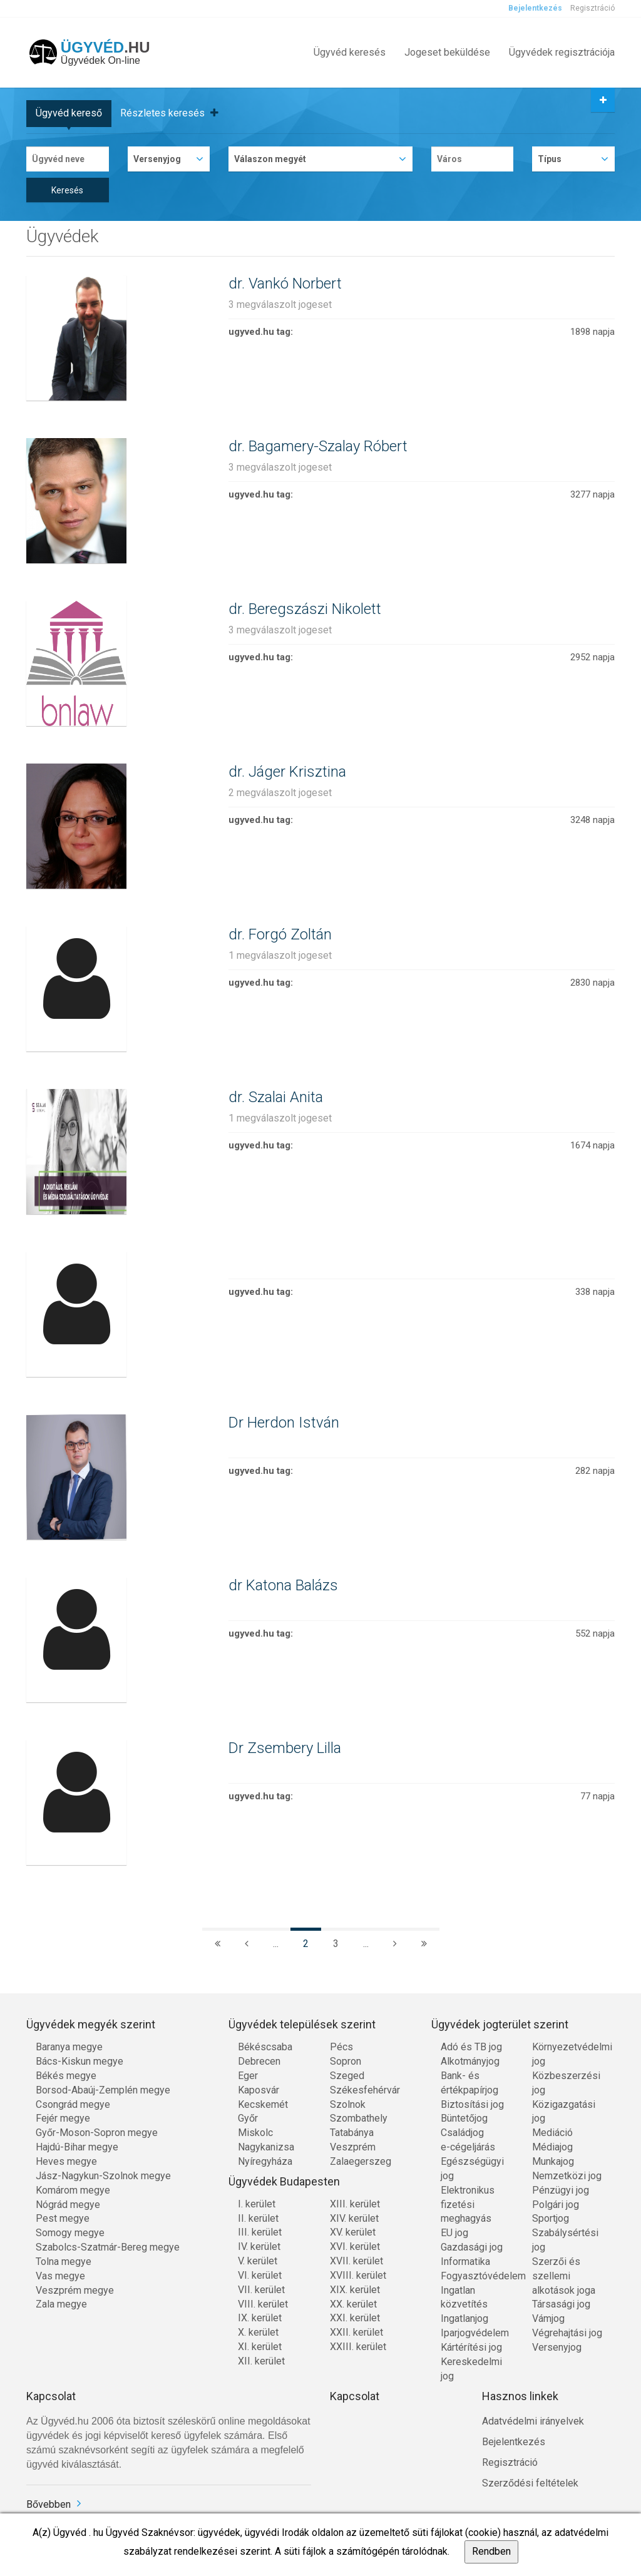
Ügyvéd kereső (69, 113)
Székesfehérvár (365, 2090)
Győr (248, 2118)
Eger (248, 2076)
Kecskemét (263, 2104)
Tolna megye (63, 2261)
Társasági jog (561, 2304)
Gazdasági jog (472, 2247)
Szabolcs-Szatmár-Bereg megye (108, 2247)
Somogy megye (70, 2233)
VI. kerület (260, 2275)
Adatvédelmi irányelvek (533, 2421)
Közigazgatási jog (563, 2111)
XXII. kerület (356, 2332)
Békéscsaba (265, 2047)
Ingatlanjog (464, 2318)
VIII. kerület (263, 2304)
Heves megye (66, 2161)
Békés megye (66, 2076)
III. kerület (260, 2232)
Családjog (462, 2133)
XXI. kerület (355, 2318)
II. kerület (258, 2218)
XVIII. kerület (358, 2275)
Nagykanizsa (266, 2147)
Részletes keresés (169, 113)
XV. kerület (353, 2232)
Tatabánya (352, 2133)
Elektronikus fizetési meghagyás (468, 2204)
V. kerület (257, 2261)
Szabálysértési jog (565, 2240)
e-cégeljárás (468, 2147)
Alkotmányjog (470, 2061)
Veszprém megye (75, 2290)
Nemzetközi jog (567, 2176)
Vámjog (548, 2318)
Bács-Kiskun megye (79, 2061)
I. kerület (256, 2204)
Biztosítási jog (472, 2104)
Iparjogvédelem (475, 2333)
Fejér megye (63, 2118)
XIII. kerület (355, 2204)
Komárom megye (73, 2190)
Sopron (345, 2061)
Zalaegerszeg (360, 2161)
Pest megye (63, 2218)
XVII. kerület (356, 2261)
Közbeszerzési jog (566, 2083)
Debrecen (259, 2061)
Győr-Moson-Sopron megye (97, 2133)
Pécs (341, 2047)
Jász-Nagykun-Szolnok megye (103, 2176)
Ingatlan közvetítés (464, 2297)
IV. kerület (259, 2246)
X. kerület (258, 2332)
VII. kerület (261, 2290)
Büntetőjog (464, 2118)
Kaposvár (258, 2090)
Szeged (347, 2076)
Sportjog (550, 2218)
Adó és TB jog (471, 2047)
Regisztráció (592, 8)
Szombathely (358, 2118)
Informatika (465, 2261)
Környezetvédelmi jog (568, 2054)
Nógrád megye (68, 2205)
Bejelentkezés (535, 8)
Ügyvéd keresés (350, 52)
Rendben (491, 2551)
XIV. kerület (354, 2218)
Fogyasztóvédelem (477, 2276)
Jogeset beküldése (447, 52)
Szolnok (348, 2104)
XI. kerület (260, 2347)
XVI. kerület (355, 2246)
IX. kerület (260, 2318)
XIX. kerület (355, 2290)
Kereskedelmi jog (471, 2369)
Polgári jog (555, 2205)
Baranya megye (69, 2047)
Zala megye (61, 2304)
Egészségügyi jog (472, 2168)
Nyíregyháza (265, 2161)
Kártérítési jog (471, 2347)
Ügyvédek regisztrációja (562, 52)
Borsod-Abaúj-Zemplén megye (103, 2090)
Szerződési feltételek (530, 2483)
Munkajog (553, 2161)
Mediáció (552, 2133)
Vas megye (60, 2276)
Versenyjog (557, 2347)
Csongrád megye (73, 2104)
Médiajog (552, 2147)
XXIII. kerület (358, 2347)
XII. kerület (261, 2361)
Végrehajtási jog (567, 2333)
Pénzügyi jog (560, 2190)
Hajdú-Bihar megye (77, 2147)
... (276, 1944)
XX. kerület (353, 2304)
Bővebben (48, 2504)
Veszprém (353, 2147)
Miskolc (255, 2133)
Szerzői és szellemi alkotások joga (563, 2276)
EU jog (454, 2233)
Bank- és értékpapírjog (469, 2083)
